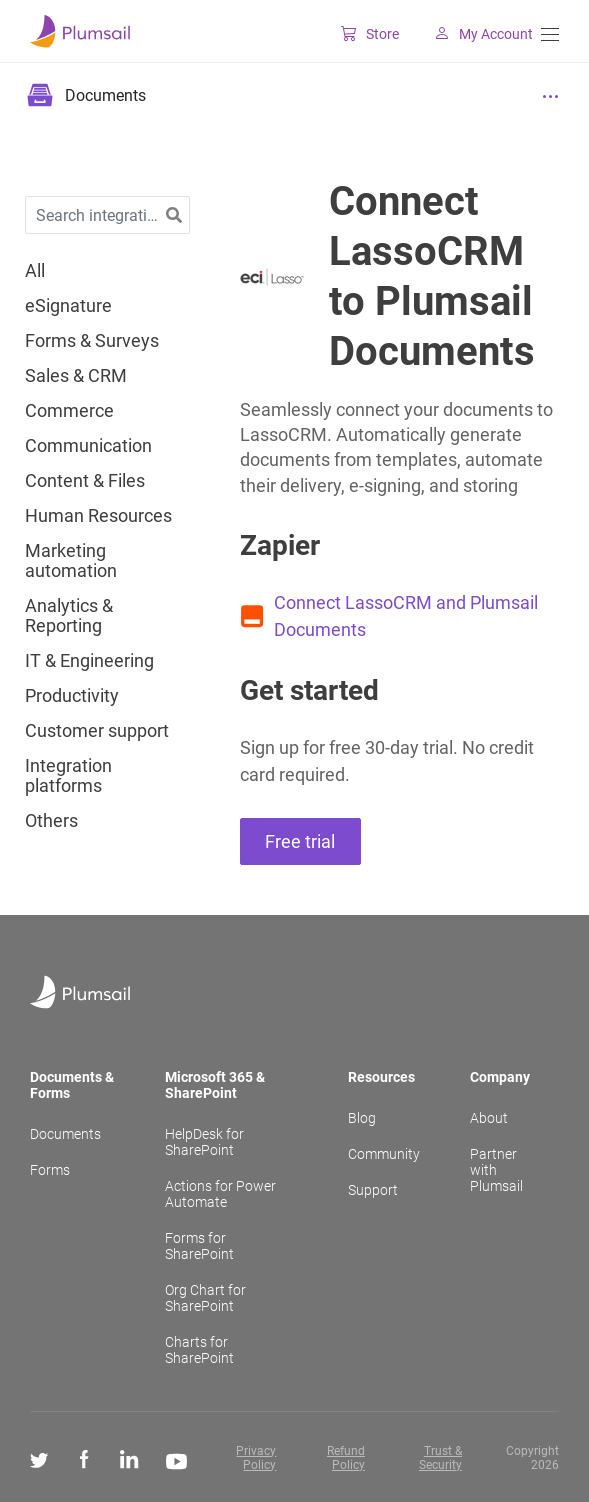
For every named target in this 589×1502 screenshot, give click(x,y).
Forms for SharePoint (199, 1246)
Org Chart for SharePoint (205, 1298)
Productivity (72, 696)
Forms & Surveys (92, 341)
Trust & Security (440, 1458)
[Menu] (550, 34)
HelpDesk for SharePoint (204, 1142)
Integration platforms (68, 776)
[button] (174, 215)
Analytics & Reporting (69, 616)
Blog (362, 1118)
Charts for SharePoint (199, 1350)
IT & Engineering (89, 661)
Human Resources (98, 516)
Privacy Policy (256, 1458)
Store (358, 34)
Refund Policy (346, 1458)
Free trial (300, 841)
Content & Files (85, 481)
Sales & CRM (76, 376)
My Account (471, 34)
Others (51, 821)
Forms (50, 1170)
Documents (65, 1134)
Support (373, 1190)
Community (384, 1154)
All (35, 271)
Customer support (97, 731)
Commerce (69, 411)
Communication (88, 446)
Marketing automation (71, 561)
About (489, 1118)
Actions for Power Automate (220, 1194)
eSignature (68, 306)
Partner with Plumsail (496, 1170)
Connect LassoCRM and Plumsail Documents (406, 616)
